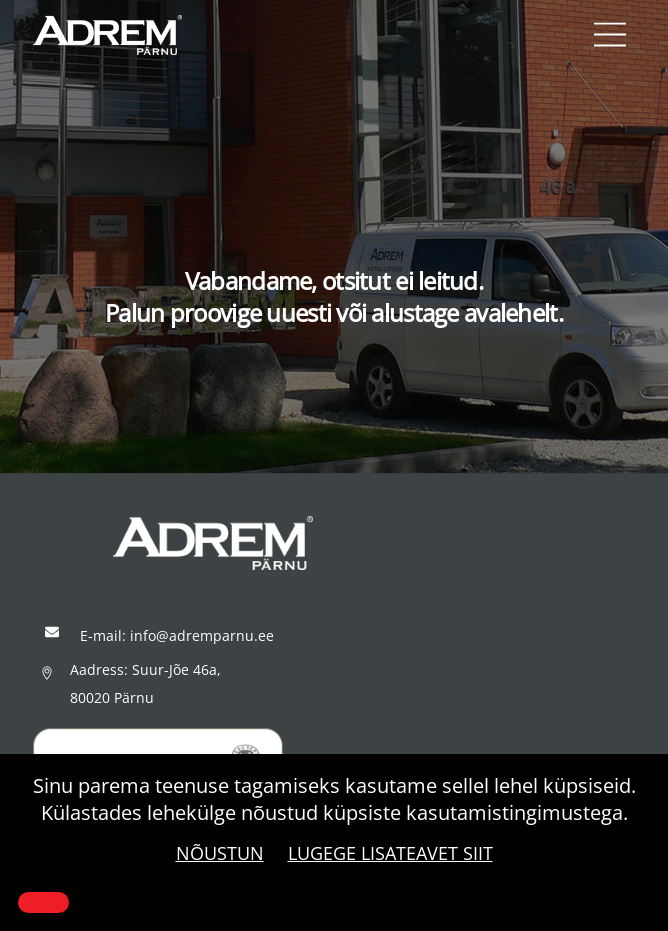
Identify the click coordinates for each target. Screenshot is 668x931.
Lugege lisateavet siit (390, 853)
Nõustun (220, 853)
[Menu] (610, 35)
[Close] (43, 902)
